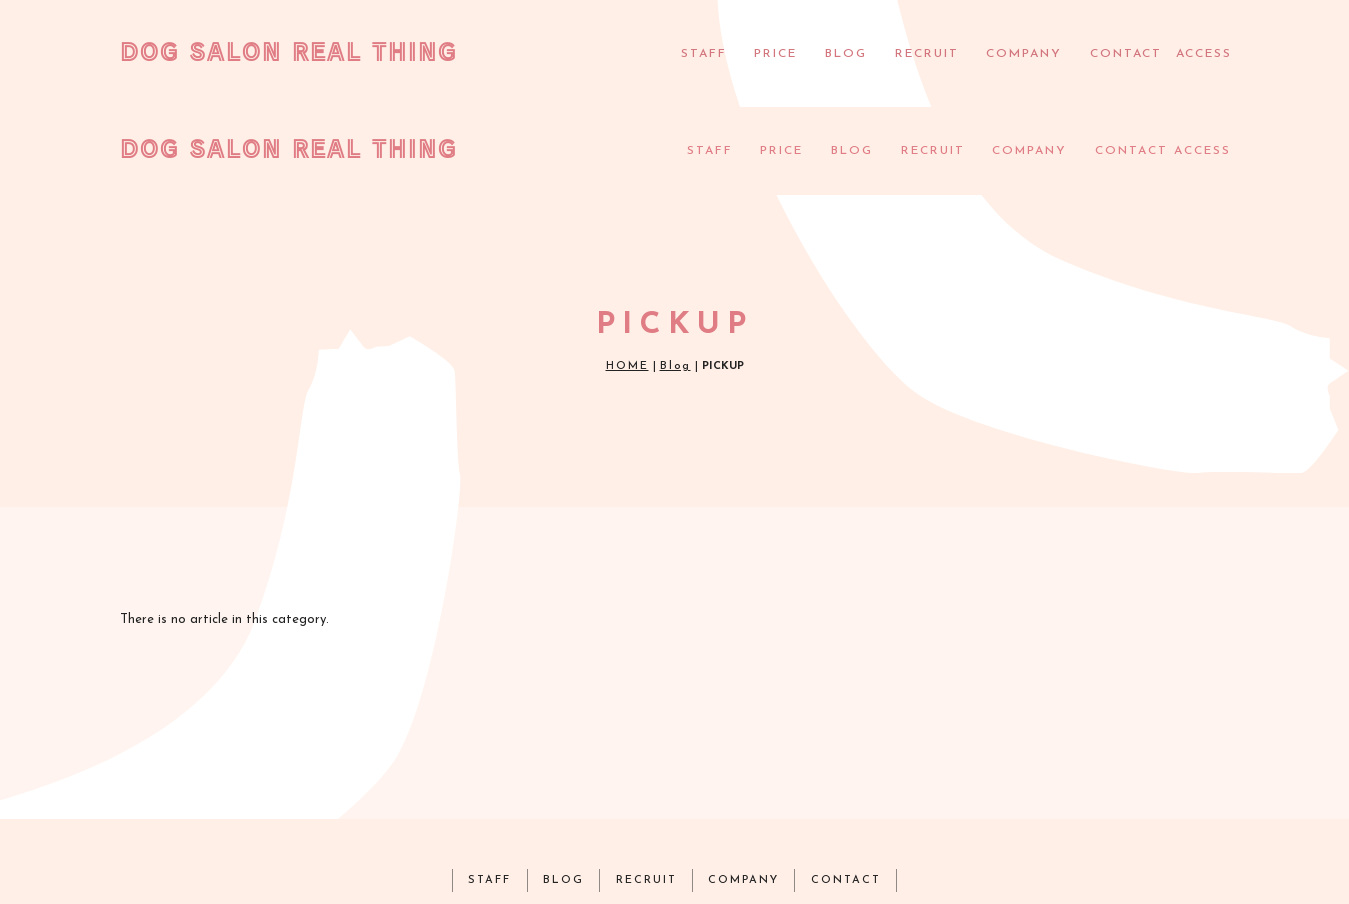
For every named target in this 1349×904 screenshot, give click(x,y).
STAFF (702, 54)
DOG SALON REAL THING (288, 51)
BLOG (844, 54)
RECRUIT (925, 54)
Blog (675, 279)
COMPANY (1021, 54)
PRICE (773, 54)
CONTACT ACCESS (1159, 54)
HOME (627, 279)
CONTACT (851, 792)
